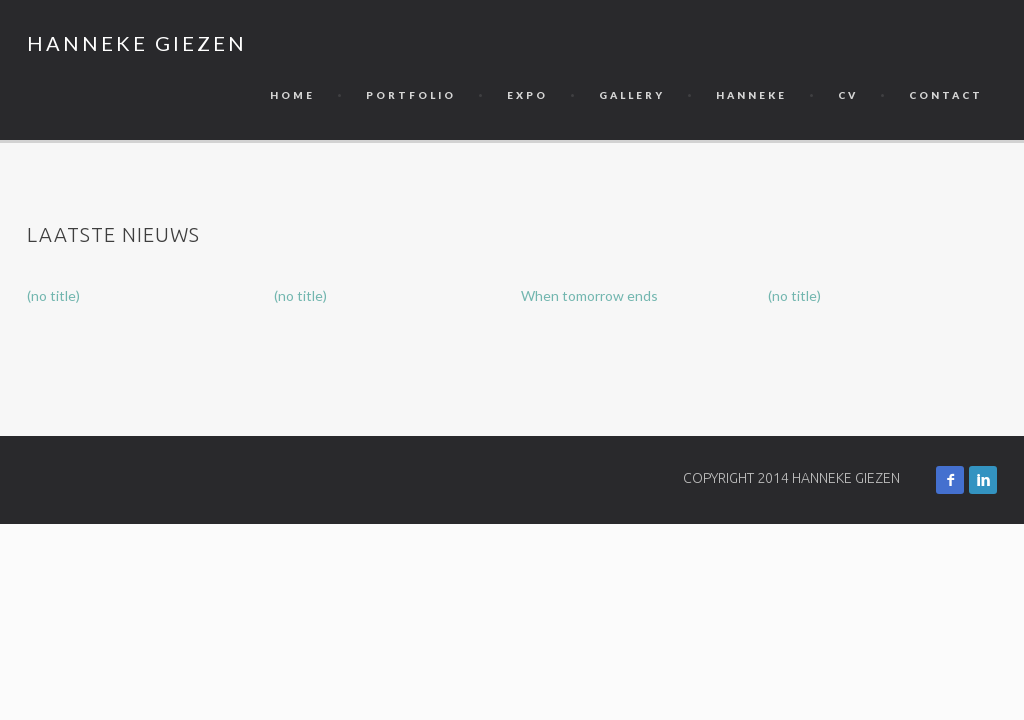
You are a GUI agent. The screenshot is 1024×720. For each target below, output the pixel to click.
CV (848, 95)
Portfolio (411, 95)
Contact (946, 95)
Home (292, 95)
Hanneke (751, 95)
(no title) (53, 295)
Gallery (632, 95)
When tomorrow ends (589, 295)
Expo (527, 95)
